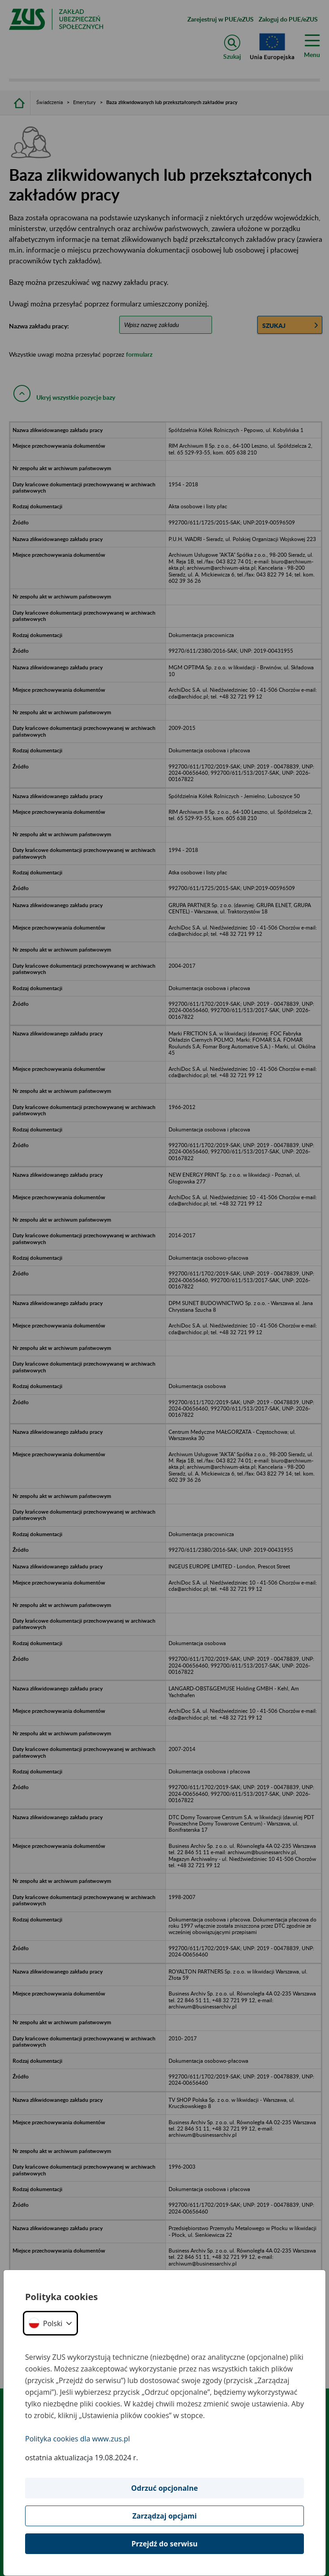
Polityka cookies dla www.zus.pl (77, 2439)
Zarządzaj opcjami (164, 2516)
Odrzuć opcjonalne (164, 2488)
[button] (50, 2323)
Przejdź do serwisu (164, 2544)
